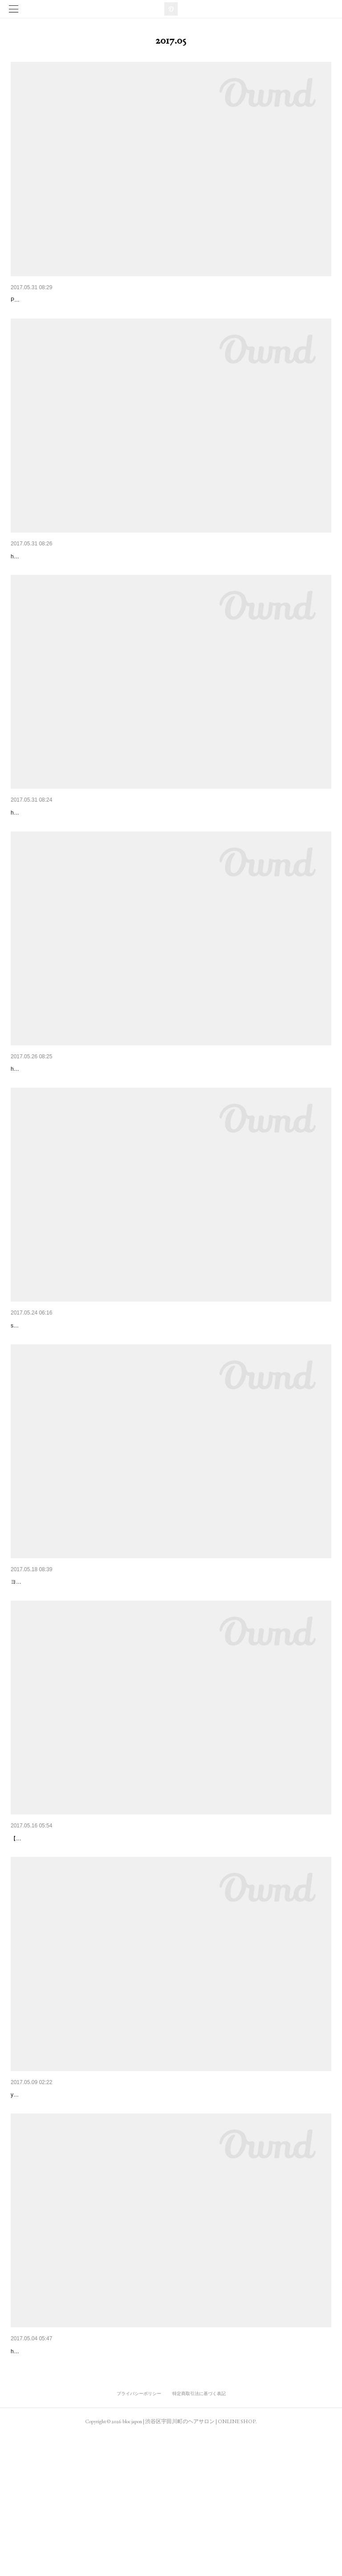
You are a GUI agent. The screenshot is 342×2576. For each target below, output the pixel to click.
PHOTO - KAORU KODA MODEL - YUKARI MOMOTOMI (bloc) (86, 313)
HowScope (26, 1659)
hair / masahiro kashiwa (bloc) (46, 2491)
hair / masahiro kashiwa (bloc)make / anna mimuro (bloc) (78, 583)
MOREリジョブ (32, 2208)
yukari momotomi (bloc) (38, 2222)
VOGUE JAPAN (33, 1109)
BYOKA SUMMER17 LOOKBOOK (58, 299)
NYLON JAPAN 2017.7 (42, 569)
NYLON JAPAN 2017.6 (42, 2478)
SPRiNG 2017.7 (33, 1388)
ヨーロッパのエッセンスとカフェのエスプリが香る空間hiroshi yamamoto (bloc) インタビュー (125, 1672)
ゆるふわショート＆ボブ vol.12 (56, 839)
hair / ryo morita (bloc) (37, 853)
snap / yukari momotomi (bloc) (46, 1402)
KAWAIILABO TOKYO (41, 1928)
